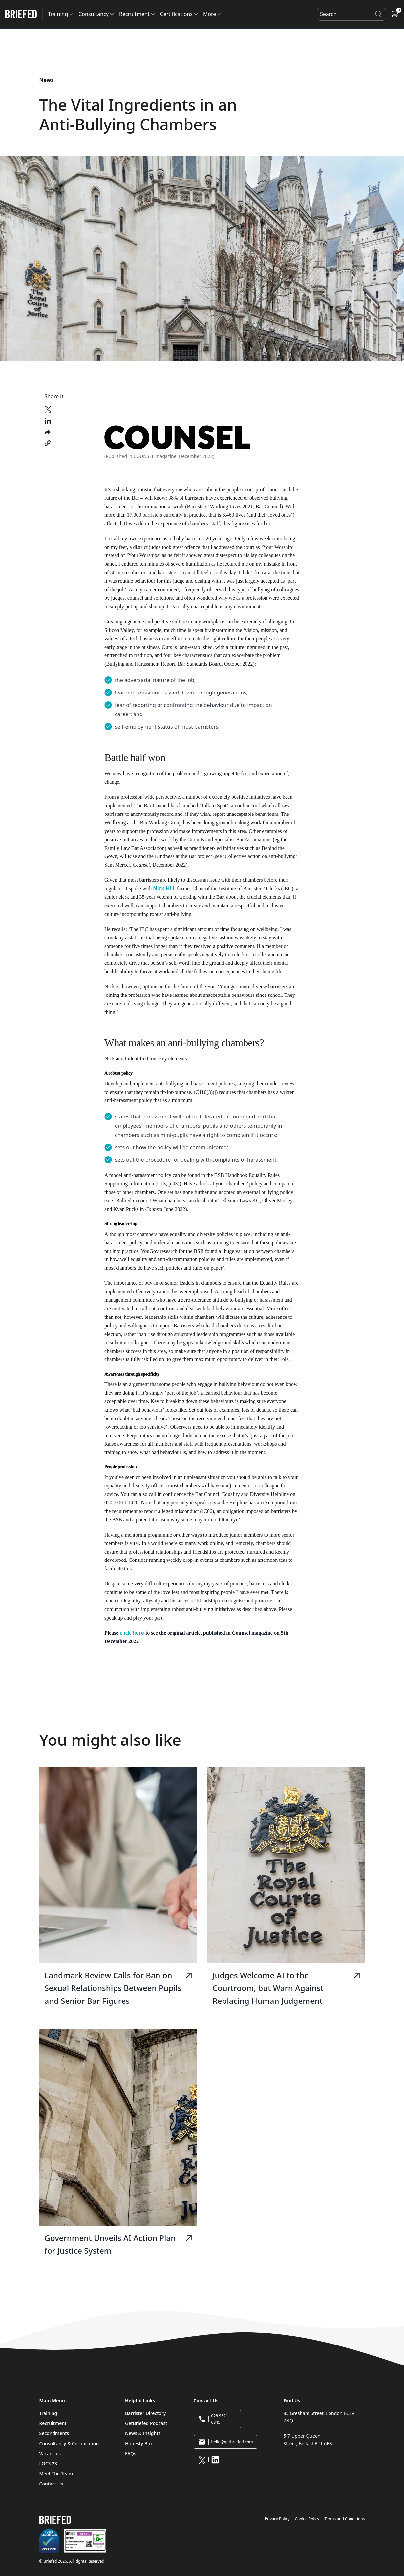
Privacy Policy (277, 2519)
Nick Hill (163, 888)
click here (132, 1632)
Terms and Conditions (345, 2519)
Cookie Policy (307, 2519)
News (46, 80)
